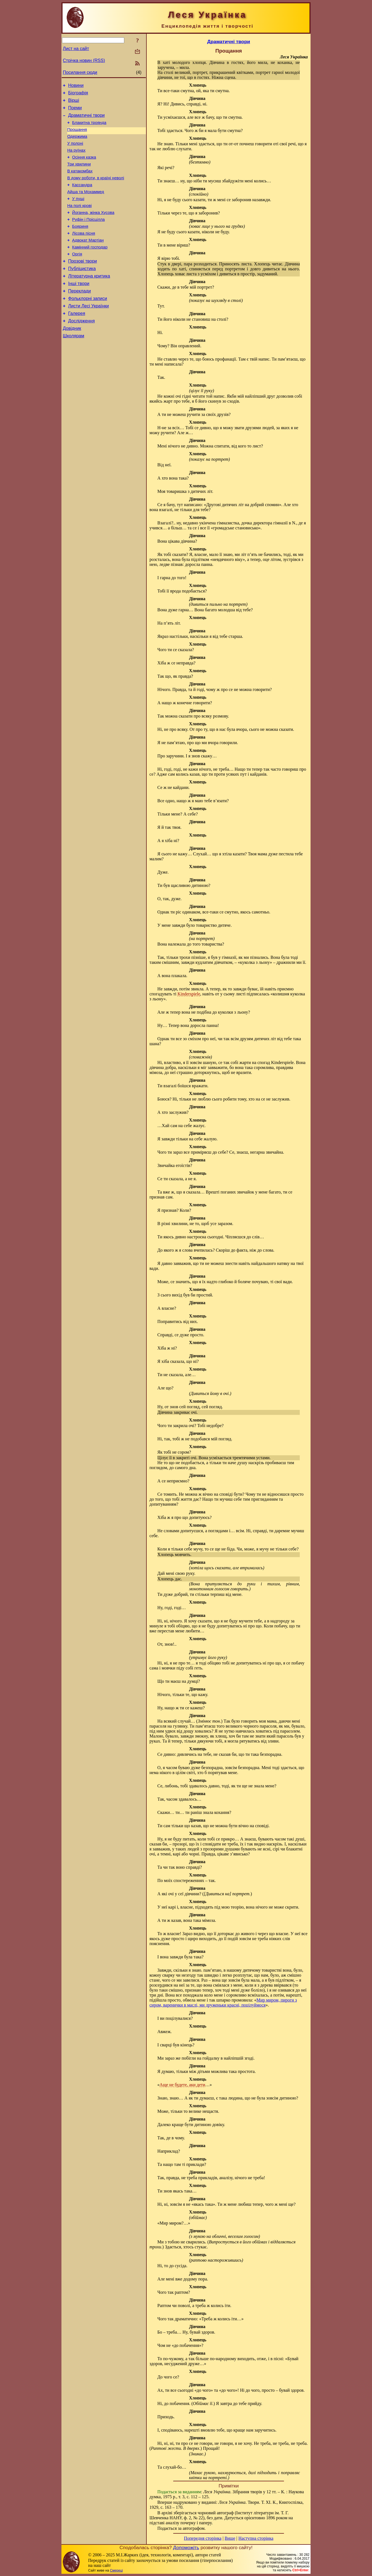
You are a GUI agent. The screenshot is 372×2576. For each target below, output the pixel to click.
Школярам (73, 365)
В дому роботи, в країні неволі (95, 189)
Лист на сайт (76, 48)
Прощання (77, 135)
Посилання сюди (80, 72)
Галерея (76, 340)
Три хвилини (79, 174)
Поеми (75, 111)
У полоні (75, 151)
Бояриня (80, 244)
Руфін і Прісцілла (88, 236)
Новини (76, 86)
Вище (229, 2538)
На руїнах (76, 158)
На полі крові (79, 220)
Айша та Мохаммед (85, 205)
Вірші (73, 102)
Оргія (77, 275)
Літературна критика (89, 299)
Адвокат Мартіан (88, 259)
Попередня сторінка (202, 2538)
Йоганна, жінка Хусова (93, 228)
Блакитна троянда (89, 127)
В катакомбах (79, 182)
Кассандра (82, 197)
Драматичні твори (86, 119)
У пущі (78, 213)
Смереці (116, 2570)
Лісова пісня (83, 251)
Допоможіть (186, 2547)
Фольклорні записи (87, 324)
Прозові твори (82, 282)
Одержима (77, 143)
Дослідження (81, 349)
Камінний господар (90, 267)
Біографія (78, 94)
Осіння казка (84, 166)
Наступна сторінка (255, 2538)
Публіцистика (82, 291)
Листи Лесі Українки (88, 332)
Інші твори (78, 307)
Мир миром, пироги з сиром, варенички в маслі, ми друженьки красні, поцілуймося (223, 2002)
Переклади (79, 316)
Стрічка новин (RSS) (84, 60)
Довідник (72, 357)
